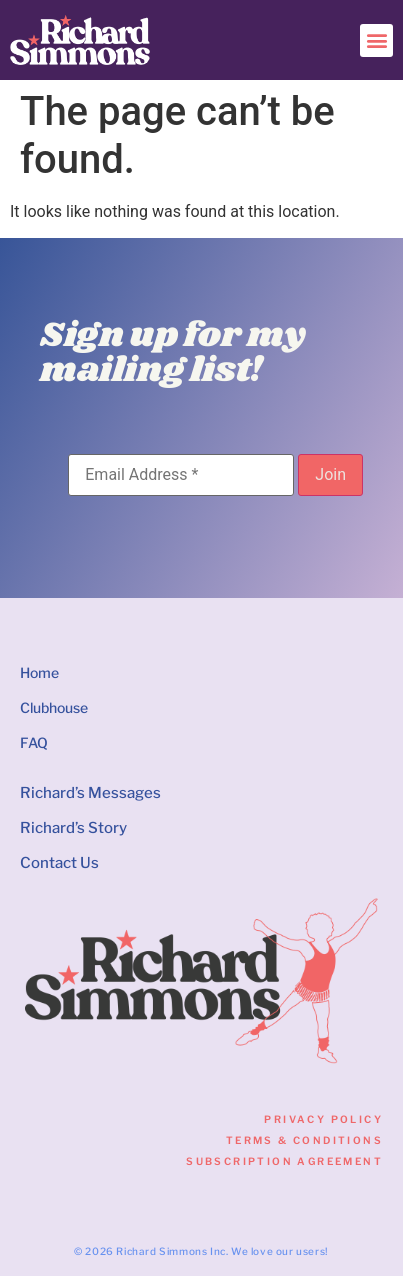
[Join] (330, 475)
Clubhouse (54, 707)
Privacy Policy (323, 1119)
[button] (376, 40)
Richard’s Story (73, 828)
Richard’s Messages (90, 793)
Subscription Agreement (284, 1161)
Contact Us (59, 863)
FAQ (34, 742)
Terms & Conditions (304, 1140)
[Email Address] (181, 475)
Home (39, 672)
